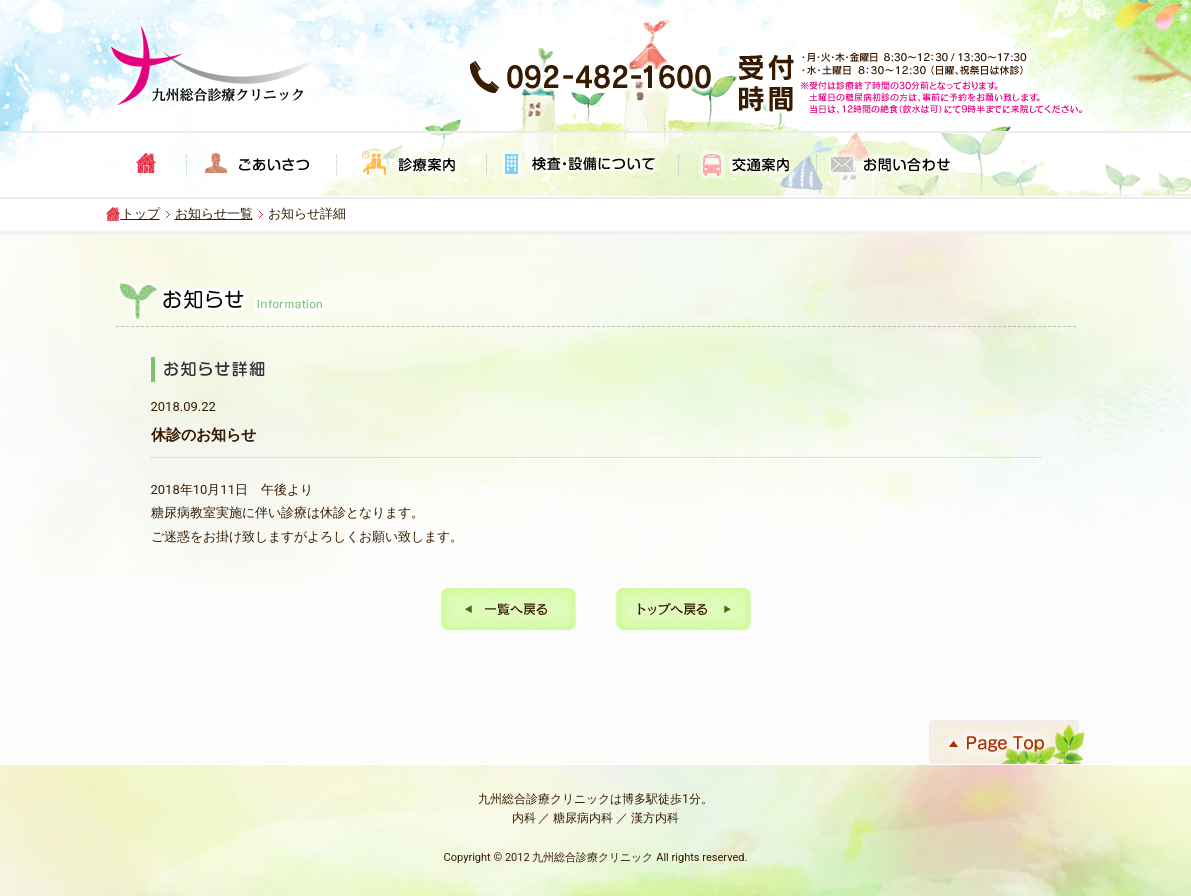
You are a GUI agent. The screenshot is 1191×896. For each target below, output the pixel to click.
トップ (140, 213)
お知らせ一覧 (214, 213)
